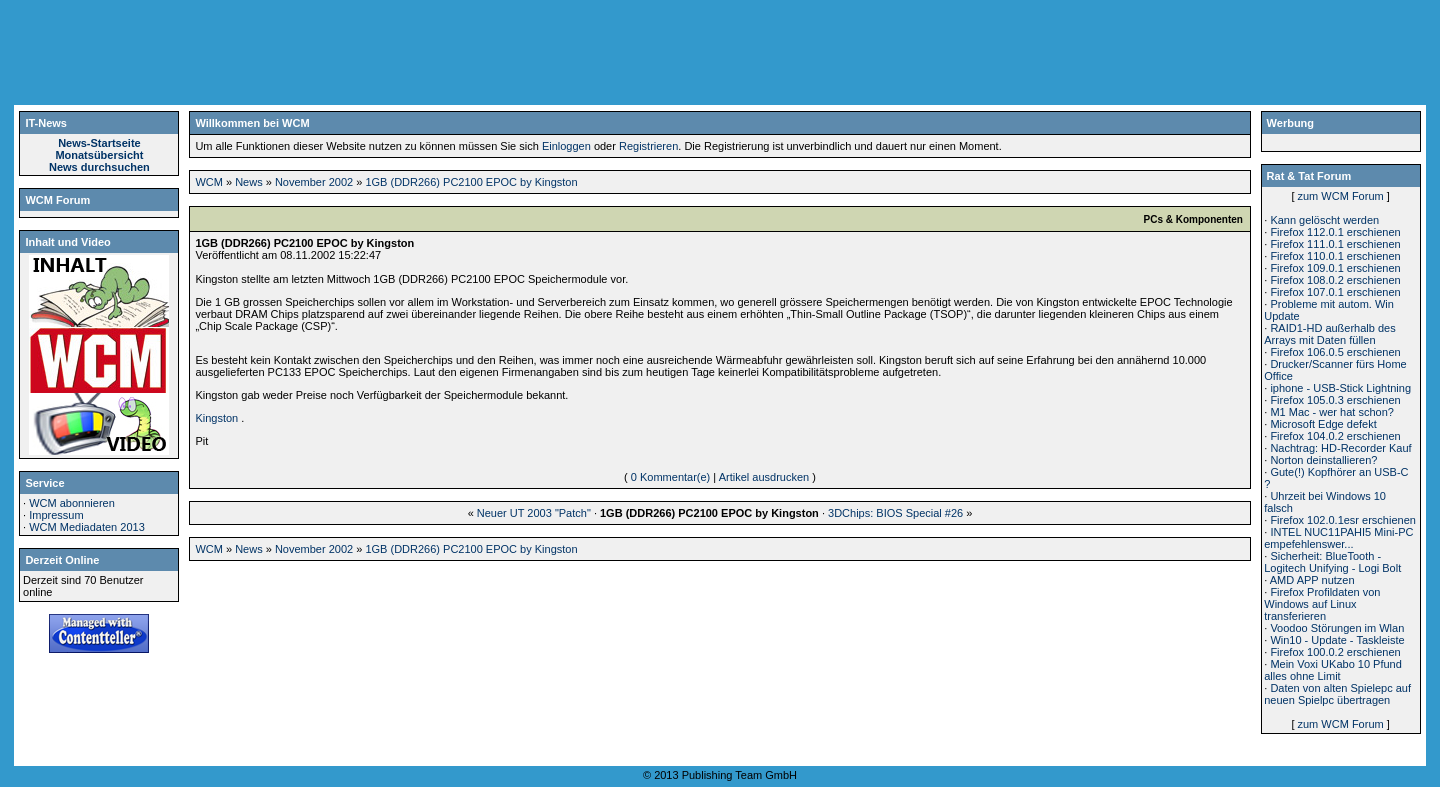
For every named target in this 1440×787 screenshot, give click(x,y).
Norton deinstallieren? (1323, 460)
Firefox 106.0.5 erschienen (1335, 352)
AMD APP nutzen (1312, 580)
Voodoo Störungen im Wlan (1337, 628)
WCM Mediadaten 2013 (87, 527)
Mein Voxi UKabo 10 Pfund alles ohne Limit (1333, 670)
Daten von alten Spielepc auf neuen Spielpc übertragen (1337, 694)
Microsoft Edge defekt (1323, 424)
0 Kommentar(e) (670, 477)
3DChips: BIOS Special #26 (895, 513)
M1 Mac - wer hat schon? (1332, 412)
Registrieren (648, 146)
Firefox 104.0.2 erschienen (1335, 436)
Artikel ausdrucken (764, 477)
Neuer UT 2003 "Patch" (534, 513)
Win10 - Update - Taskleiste (1337, 640)
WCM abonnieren (72, 503)
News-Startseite (99, 143)
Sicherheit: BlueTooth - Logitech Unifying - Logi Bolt (1332, 562)
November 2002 (314, 182)
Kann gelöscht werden (1324, 220)
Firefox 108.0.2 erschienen (1335, 280)
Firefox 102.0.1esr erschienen (1343, 520)
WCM (209, 182)
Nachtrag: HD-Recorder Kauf (1340, 448)
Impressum (56, 515)
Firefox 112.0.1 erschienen (1335, 232)
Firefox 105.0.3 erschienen (1335, 400)
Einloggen (566, 146)
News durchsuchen (99, 167)
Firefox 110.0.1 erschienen (1335, 256)
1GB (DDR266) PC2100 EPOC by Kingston (471, 182)
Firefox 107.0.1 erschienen (1335, 292)
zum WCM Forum (1341, 196)
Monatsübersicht (99, 155)
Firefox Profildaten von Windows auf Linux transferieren (1322, 604)
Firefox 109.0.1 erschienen (1335, 268)
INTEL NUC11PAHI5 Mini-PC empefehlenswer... (1338, 538)
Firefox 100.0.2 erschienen (1335, 652)
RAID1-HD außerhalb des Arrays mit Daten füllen (1329, 334)
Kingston (216, 418)
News (249, 182)
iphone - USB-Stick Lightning (1340, 388)
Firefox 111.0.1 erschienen (1335, 244)
